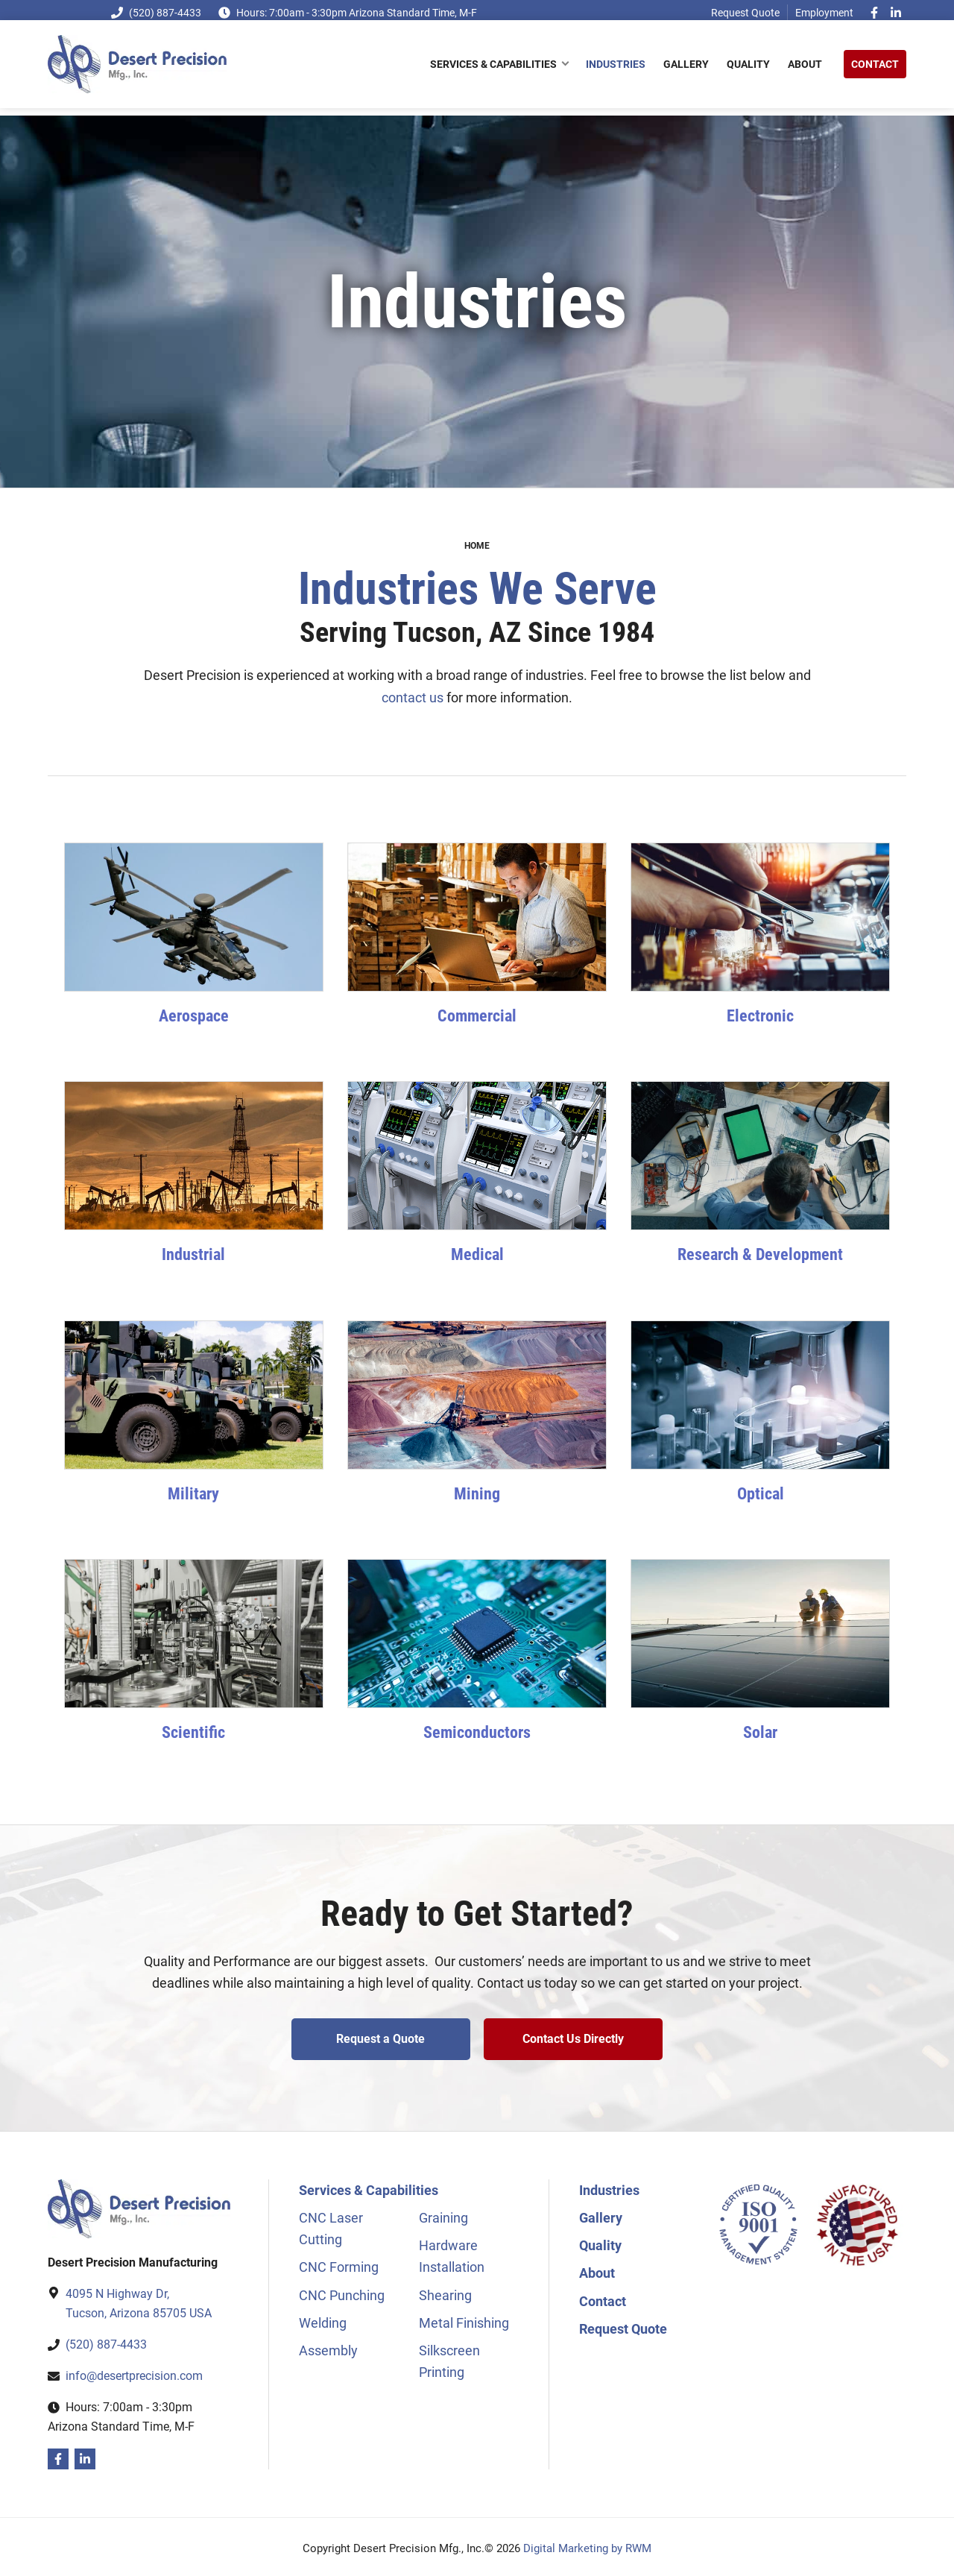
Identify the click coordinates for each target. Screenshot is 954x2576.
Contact (602, 2297)
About (597, 2269)
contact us (412, 697)
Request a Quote (379, 2039)
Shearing (445, 2291)
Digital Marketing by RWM (587, 2544)
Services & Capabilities (368, 2186)
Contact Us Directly (575, 2039)
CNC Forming (339, 2263)
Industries (609, 2186)
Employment (824, 13)
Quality (600, 2241)
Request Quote (745, 13)
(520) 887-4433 (156, 13)
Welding (323, 2319)
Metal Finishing (464, 2319)
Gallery (600, 2214)
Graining (443, 2214)
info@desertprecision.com (134, 2372)
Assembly (328, 2347)
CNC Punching (342, 2291)
